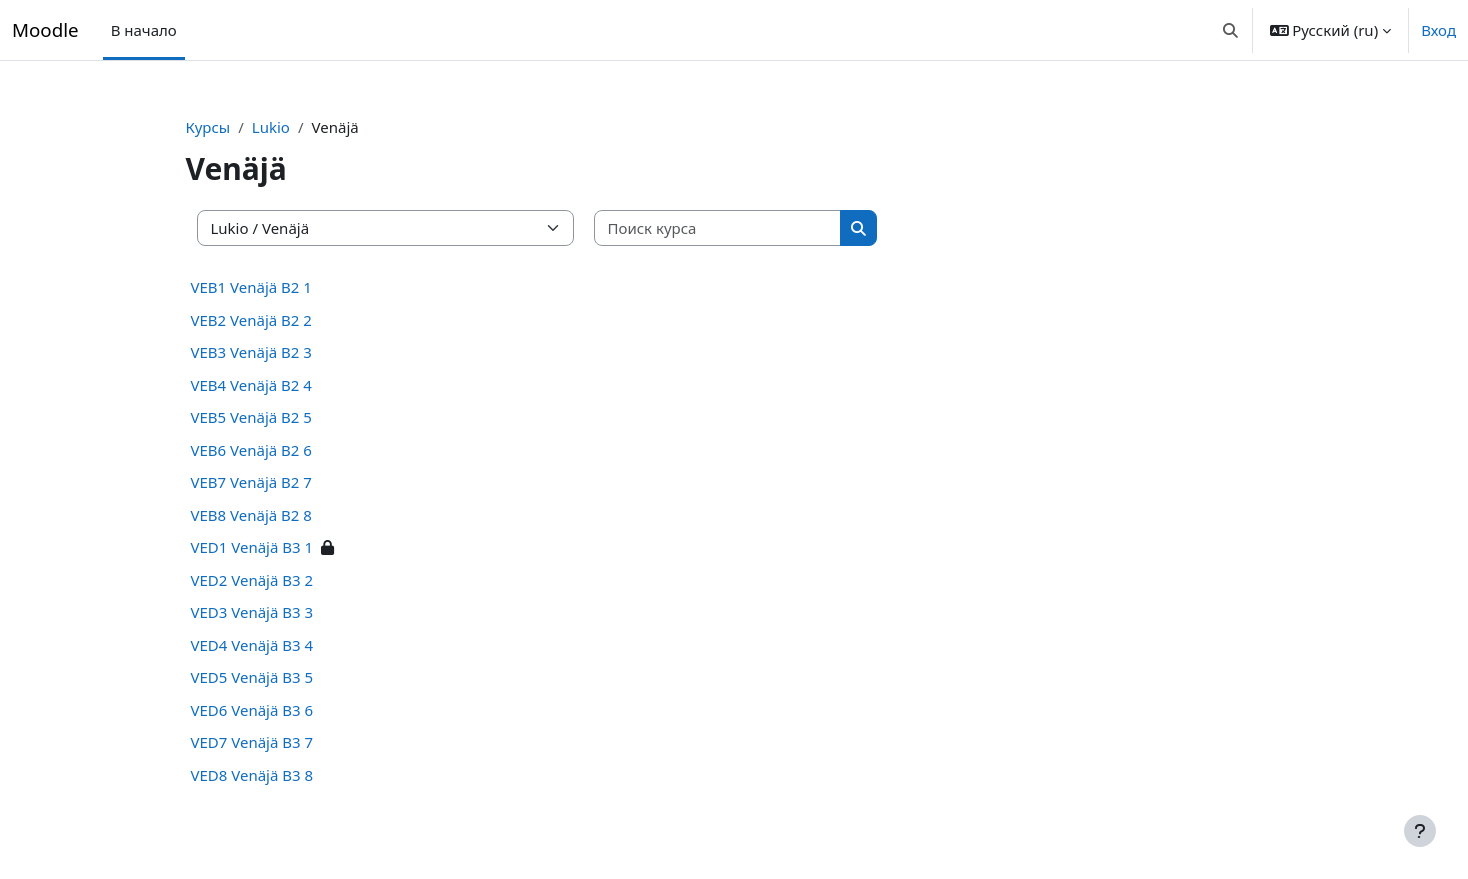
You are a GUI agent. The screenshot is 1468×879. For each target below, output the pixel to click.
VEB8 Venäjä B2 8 (273, 515)
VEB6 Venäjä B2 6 (273, 450)
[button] (1230, 30)
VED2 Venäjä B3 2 (274, 580)
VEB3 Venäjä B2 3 (273, 352)
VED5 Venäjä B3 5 (274, 677)
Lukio (294, 127)
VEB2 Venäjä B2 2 (273, 320)
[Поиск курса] (741, 228)
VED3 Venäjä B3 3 (274, 612)
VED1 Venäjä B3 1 (274, 547)
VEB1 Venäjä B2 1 (273, 287)
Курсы (230, 127)
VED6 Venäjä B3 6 (274, 710)
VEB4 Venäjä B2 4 (273, 385)
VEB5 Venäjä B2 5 (273, 417)
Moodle (45, 29)
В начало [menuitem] (144, 30)
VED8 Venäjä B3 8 (274, 775)
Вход (1438, 30)
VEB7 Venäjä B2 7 (273, 482)
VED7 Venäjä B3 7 (274, 742)
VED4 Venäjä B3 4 (274, 645)
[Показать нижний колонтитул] (1420, 831)
